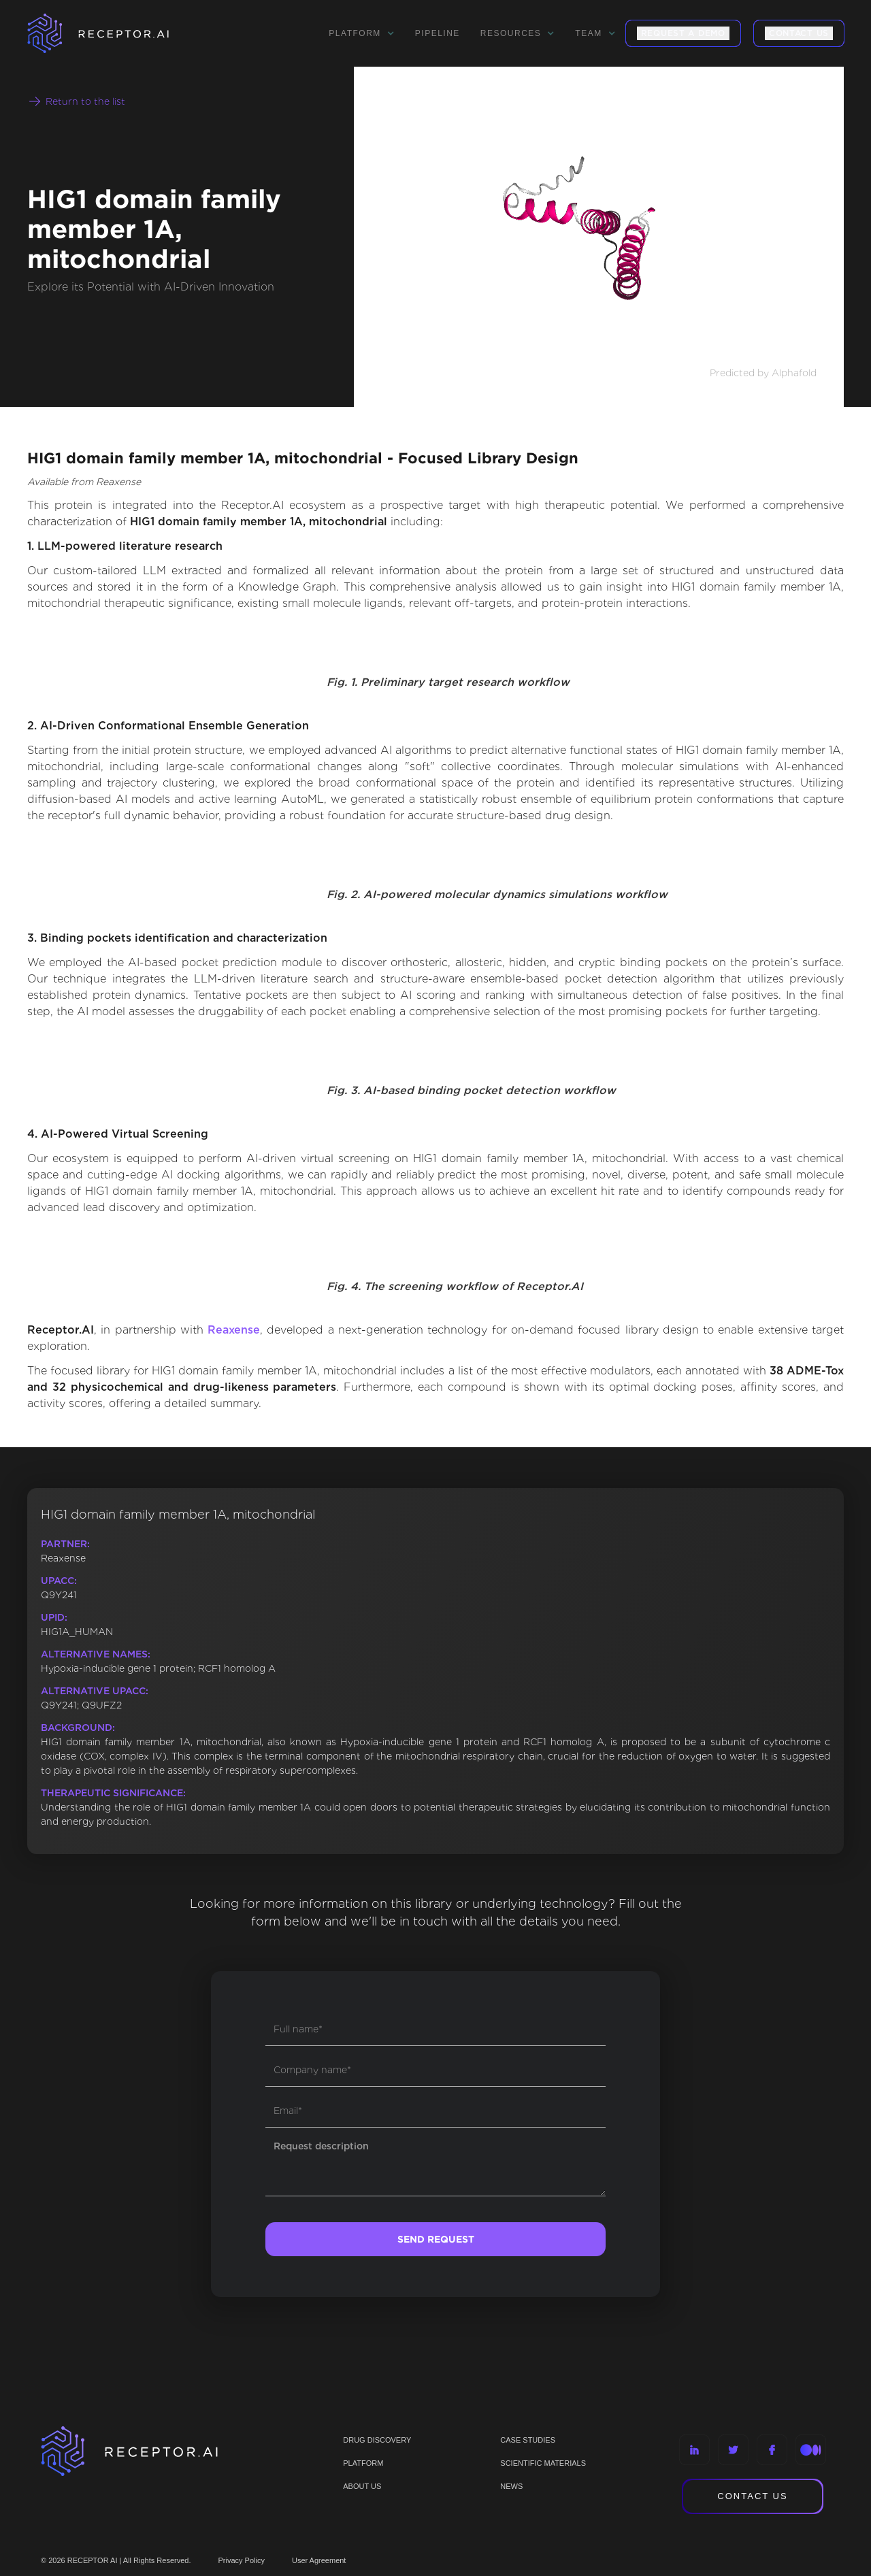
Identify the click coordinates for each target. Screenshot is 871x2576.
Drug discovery (377, 2440)
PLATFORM (363, 2463)
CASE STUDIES (527, 2440)
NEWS (511, 2486)
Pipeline (437, 33)
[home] (115, 33)
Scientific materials (543, 2463)
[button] (361, 33)
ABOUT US (362, 2486)
